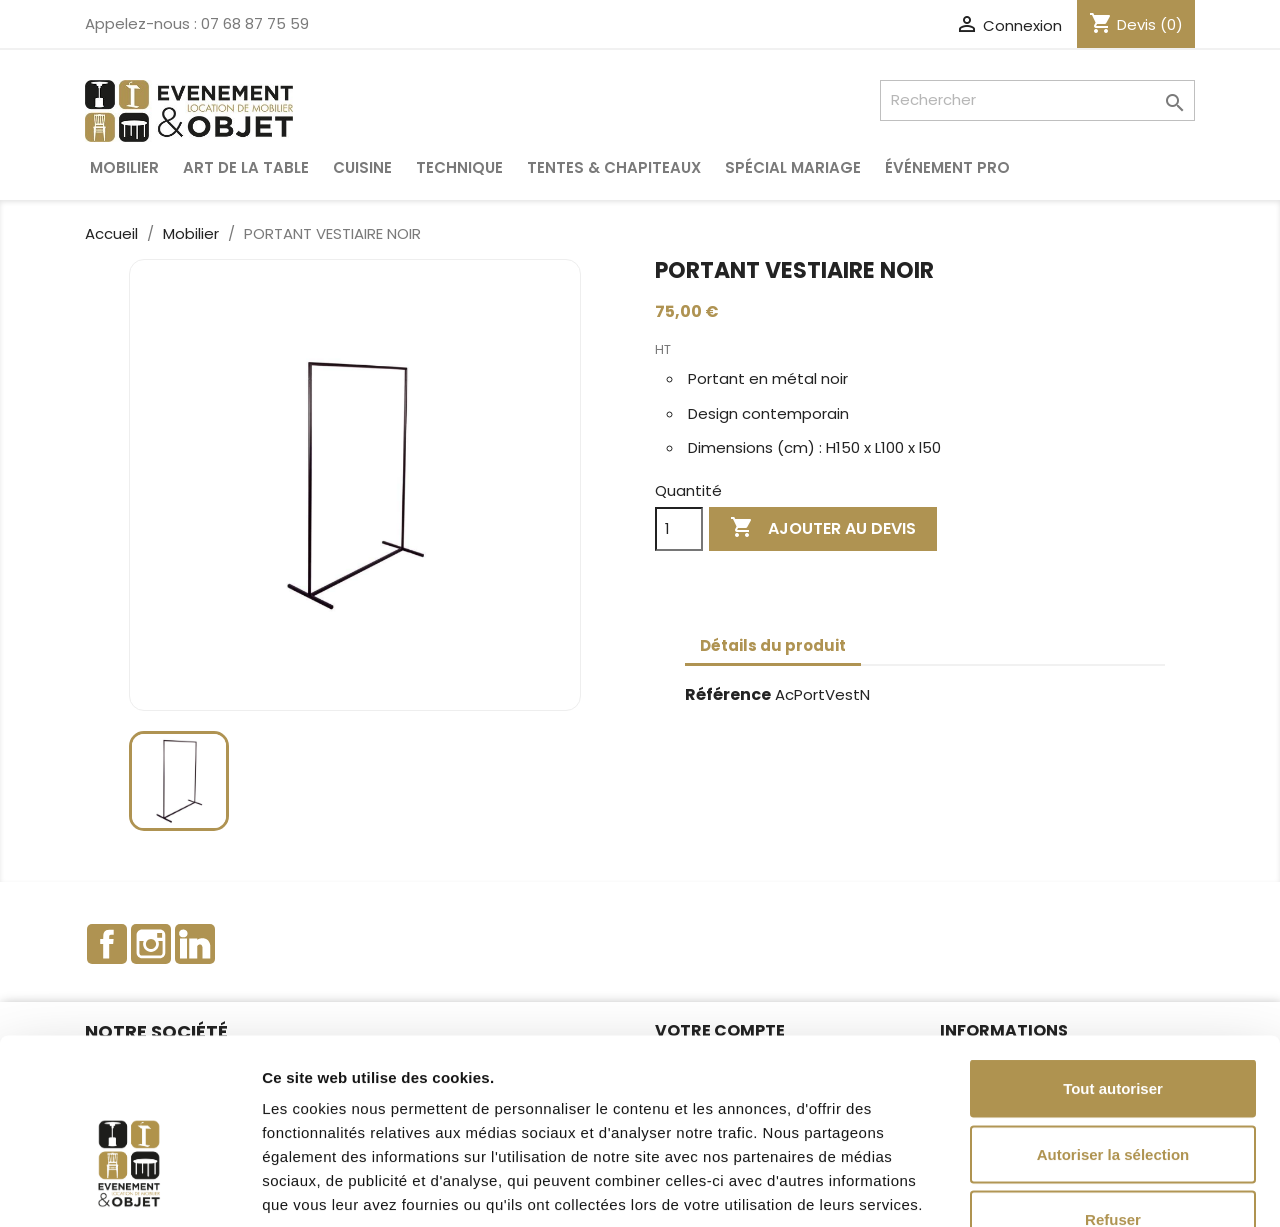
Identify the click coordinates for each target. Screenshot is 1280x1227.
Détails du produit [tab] (773, 645)
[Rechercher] (1037, 100)
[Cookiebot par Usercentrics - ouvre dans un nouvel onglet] (129, 1188)
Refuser (1113, 1095)
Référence (728, 695)
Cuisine (362, 167)
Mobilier (124, 167)
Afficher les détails (1101, 1187)
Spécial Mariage (793, 167)
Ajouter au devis (823, 528)
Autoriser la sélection (1113, 1030)
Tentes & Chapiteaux (614, 167)
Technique (459, 167)
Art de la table (246, 167)
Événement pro (947, 167)
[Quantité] (679, 529)
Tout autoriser (1113, 964)
